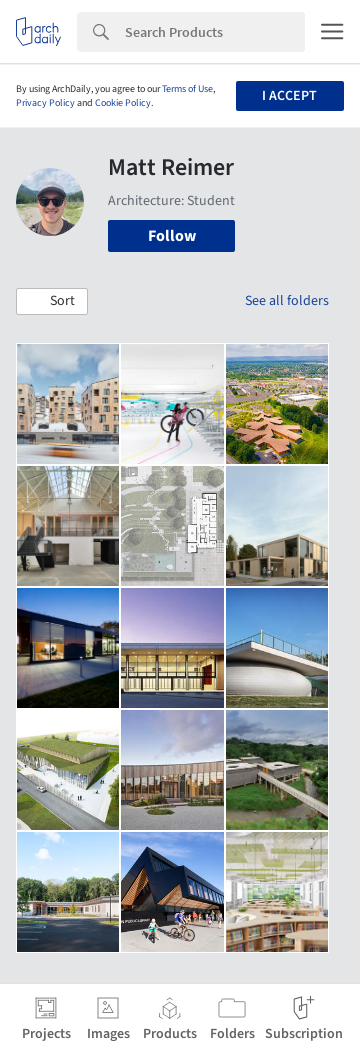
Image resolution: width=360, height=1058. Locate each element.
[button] (52, 302)
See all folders (287, 301)
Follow (172, 236)
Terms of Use (187, 89)
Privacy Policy (45, 103)
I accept (289, 96)
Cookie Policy (123, 103)
